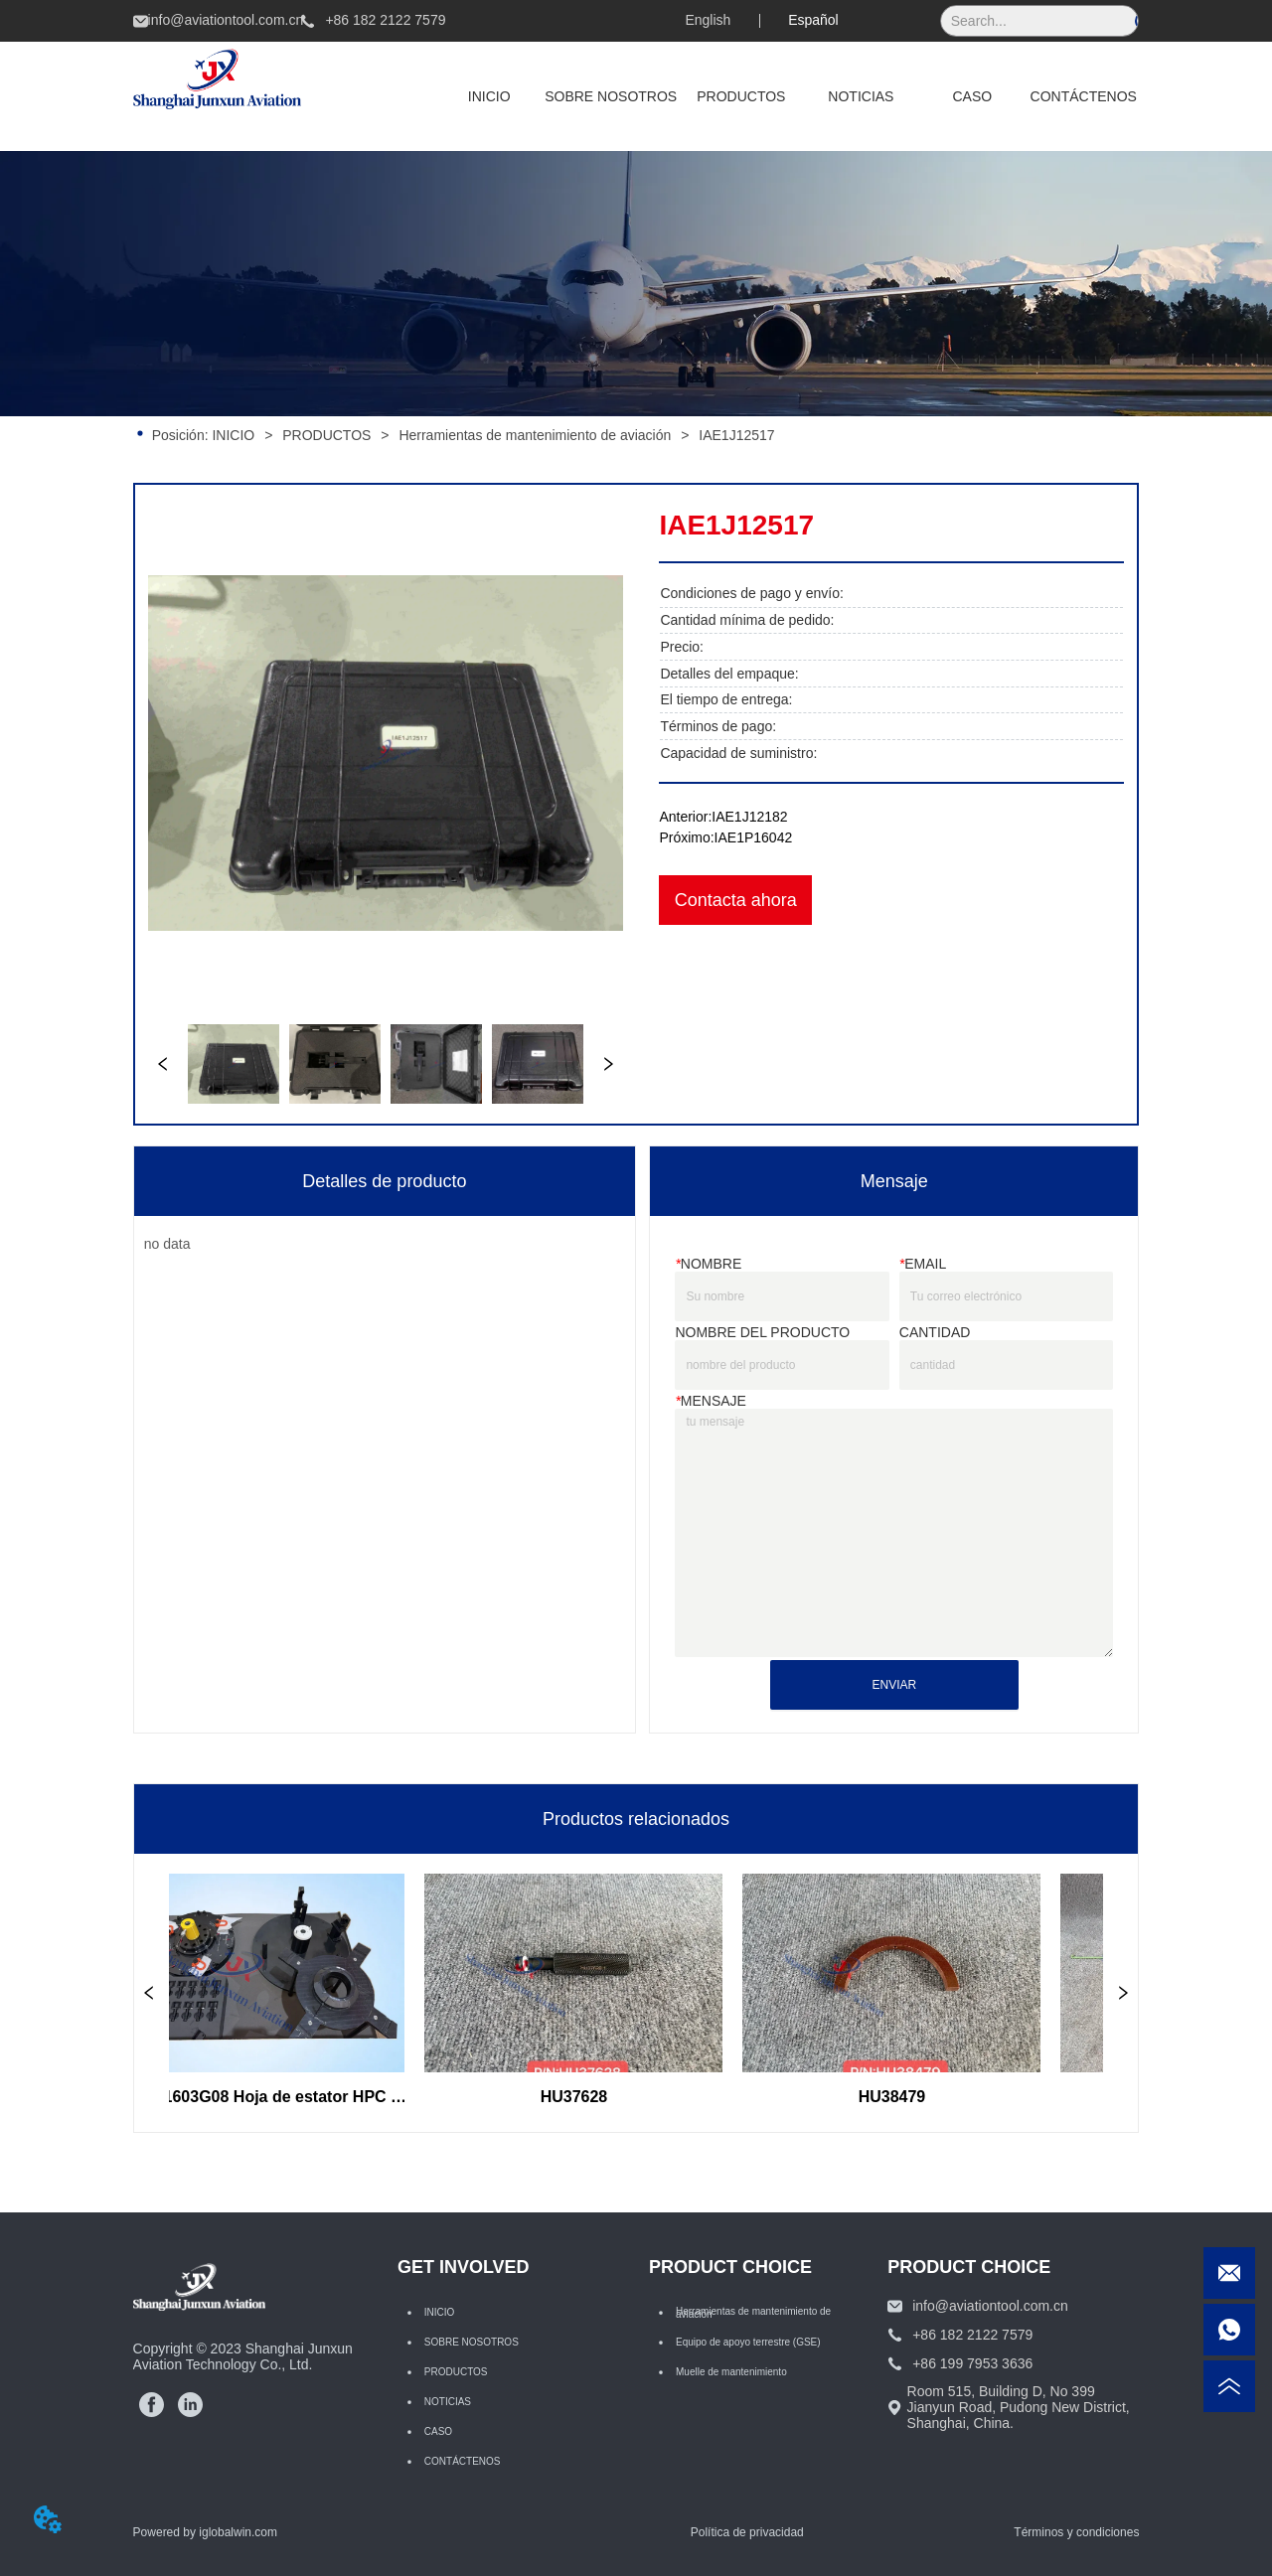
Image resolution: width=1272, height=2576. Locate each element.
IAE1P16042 (754, 837)
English (707, 20)
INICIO (234, 435)
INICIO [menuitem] (489, 96)
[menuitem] (741, 96)
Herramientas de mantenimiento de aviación (535, 435)
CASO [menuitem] (972, 96)
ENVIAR (894, 1685)
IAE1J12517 (734, 435)
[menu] (786, 96)
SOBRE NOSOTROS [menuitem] (611, 96)
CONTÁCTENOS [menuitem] (1084, 96)
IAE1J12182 (749, 817)
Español (813, 20)
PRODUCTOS (326, 435)
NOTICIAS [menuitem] (860, 96)
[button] (741, 96)
